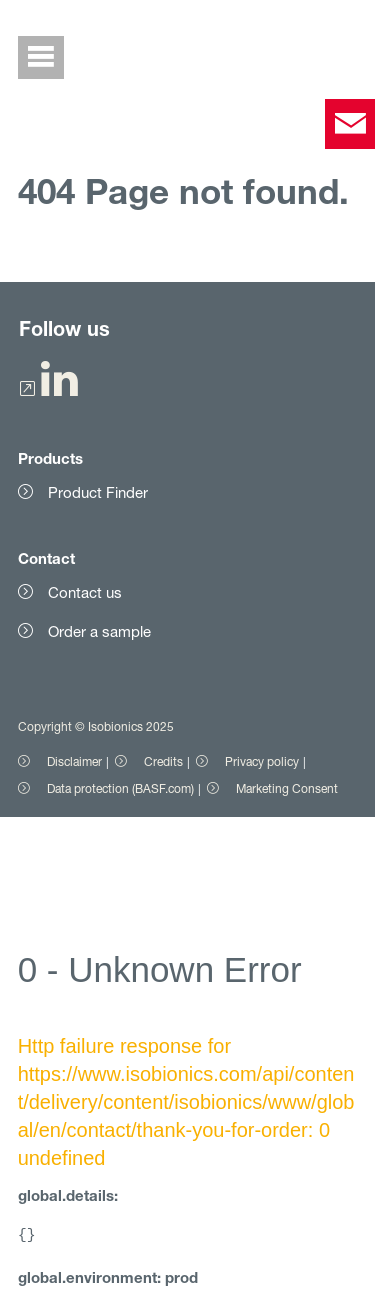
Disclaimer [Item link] (74, 761)
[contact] (350, 124)
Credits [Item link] (163, 761)
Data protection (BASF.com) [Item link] (120, 788)
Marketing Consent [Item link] (287, 788)
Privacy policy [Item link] (262, 761)
